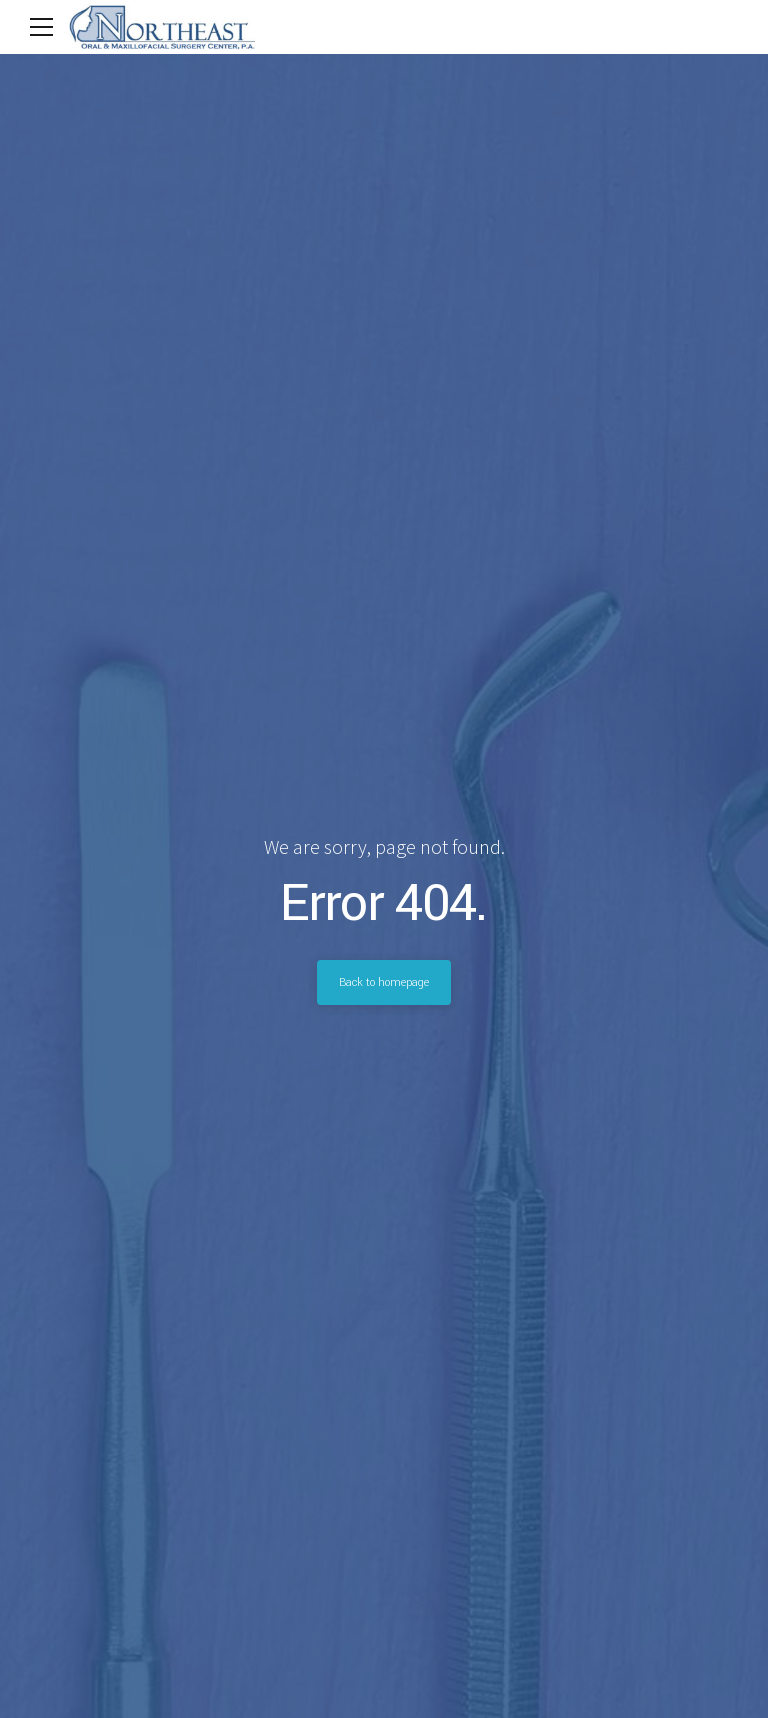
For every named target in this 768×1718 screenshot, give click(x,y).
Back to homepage (384, 982)
